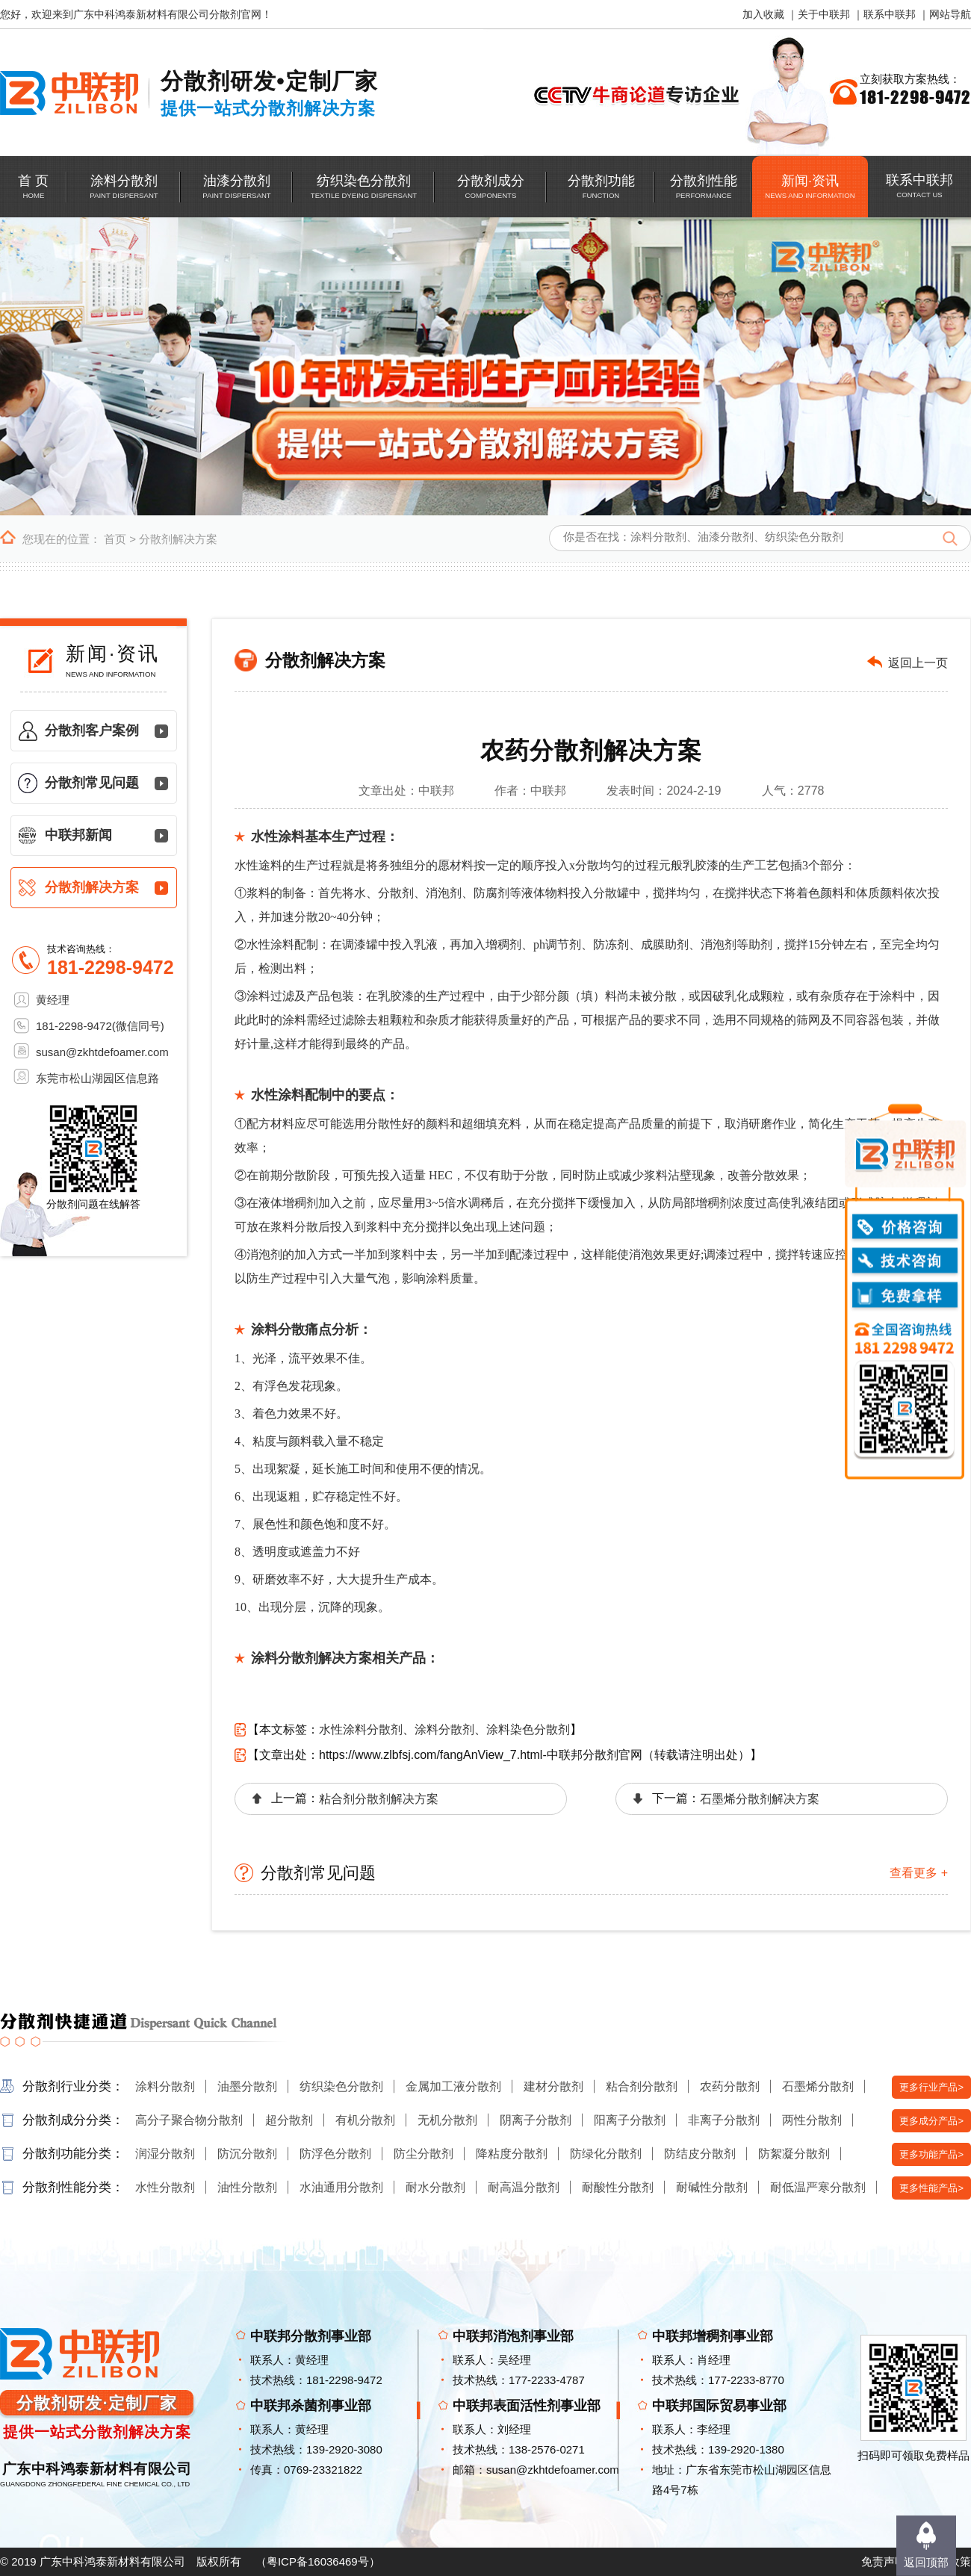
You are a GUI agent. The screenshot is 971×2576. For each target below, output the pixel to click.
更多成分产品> (931, 2120)
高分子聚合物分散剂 (189, 2120)
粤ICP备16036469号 (318, 2561)
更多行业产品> (931, 2087)
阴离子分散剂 (535, 2120)
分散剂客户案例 (92, 730)
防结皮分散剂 (700, 2153)
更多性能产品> (931, 2188)
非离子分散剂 (724, 2120)
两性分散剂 (812, 2120)
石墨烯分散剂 (818, 2086)
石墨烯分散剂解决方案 (759, 1799)
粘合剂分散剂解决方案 (378, 1799)
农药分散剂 (730, 2086)
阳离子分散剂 (630, 2120)
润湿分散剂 (165, 2153)
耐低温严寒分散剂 (818, 2187)
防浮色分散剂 (335, 2153)
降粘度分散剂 (511, 2153)
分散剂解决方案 (178, 539)
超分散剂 (289, 2120)
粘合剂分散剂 (641, 2086)
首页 (115, 539)
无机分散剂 (447, 2120)
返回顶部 (926, 2562)
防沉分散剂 (247, 2153)
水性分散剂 (165, 2187)
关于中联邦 (824, 14)
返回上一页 (918, 663)
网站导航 (950, 14)
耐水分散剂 (435, 2187)
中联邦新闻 (78, 835)
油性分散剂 (247, 2187)
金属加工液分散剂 (453, 2086)
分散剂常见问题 (92, 782)
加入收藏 (763, 14)
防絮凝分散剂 (794, 2153)
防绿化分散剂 (606, 2153)
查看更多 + (919, 1872)
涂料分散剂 (444, 1729)
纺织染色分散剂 (341, 2086)
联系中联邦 (889, 14)
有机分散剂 (365, 2120)
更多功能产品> (931, 2154)
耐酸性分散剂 (618, 2187)
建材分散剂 (553, 2086)
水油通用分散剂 (341, 2187)
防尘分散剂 (423, 2153)
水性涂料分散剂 (361, 1729)
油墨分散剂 (247, 2086)
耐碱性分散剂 (712, 2187)
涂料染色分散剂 (528, 1729)
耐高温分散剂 (523, 2187)
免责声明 (883, 2561)
